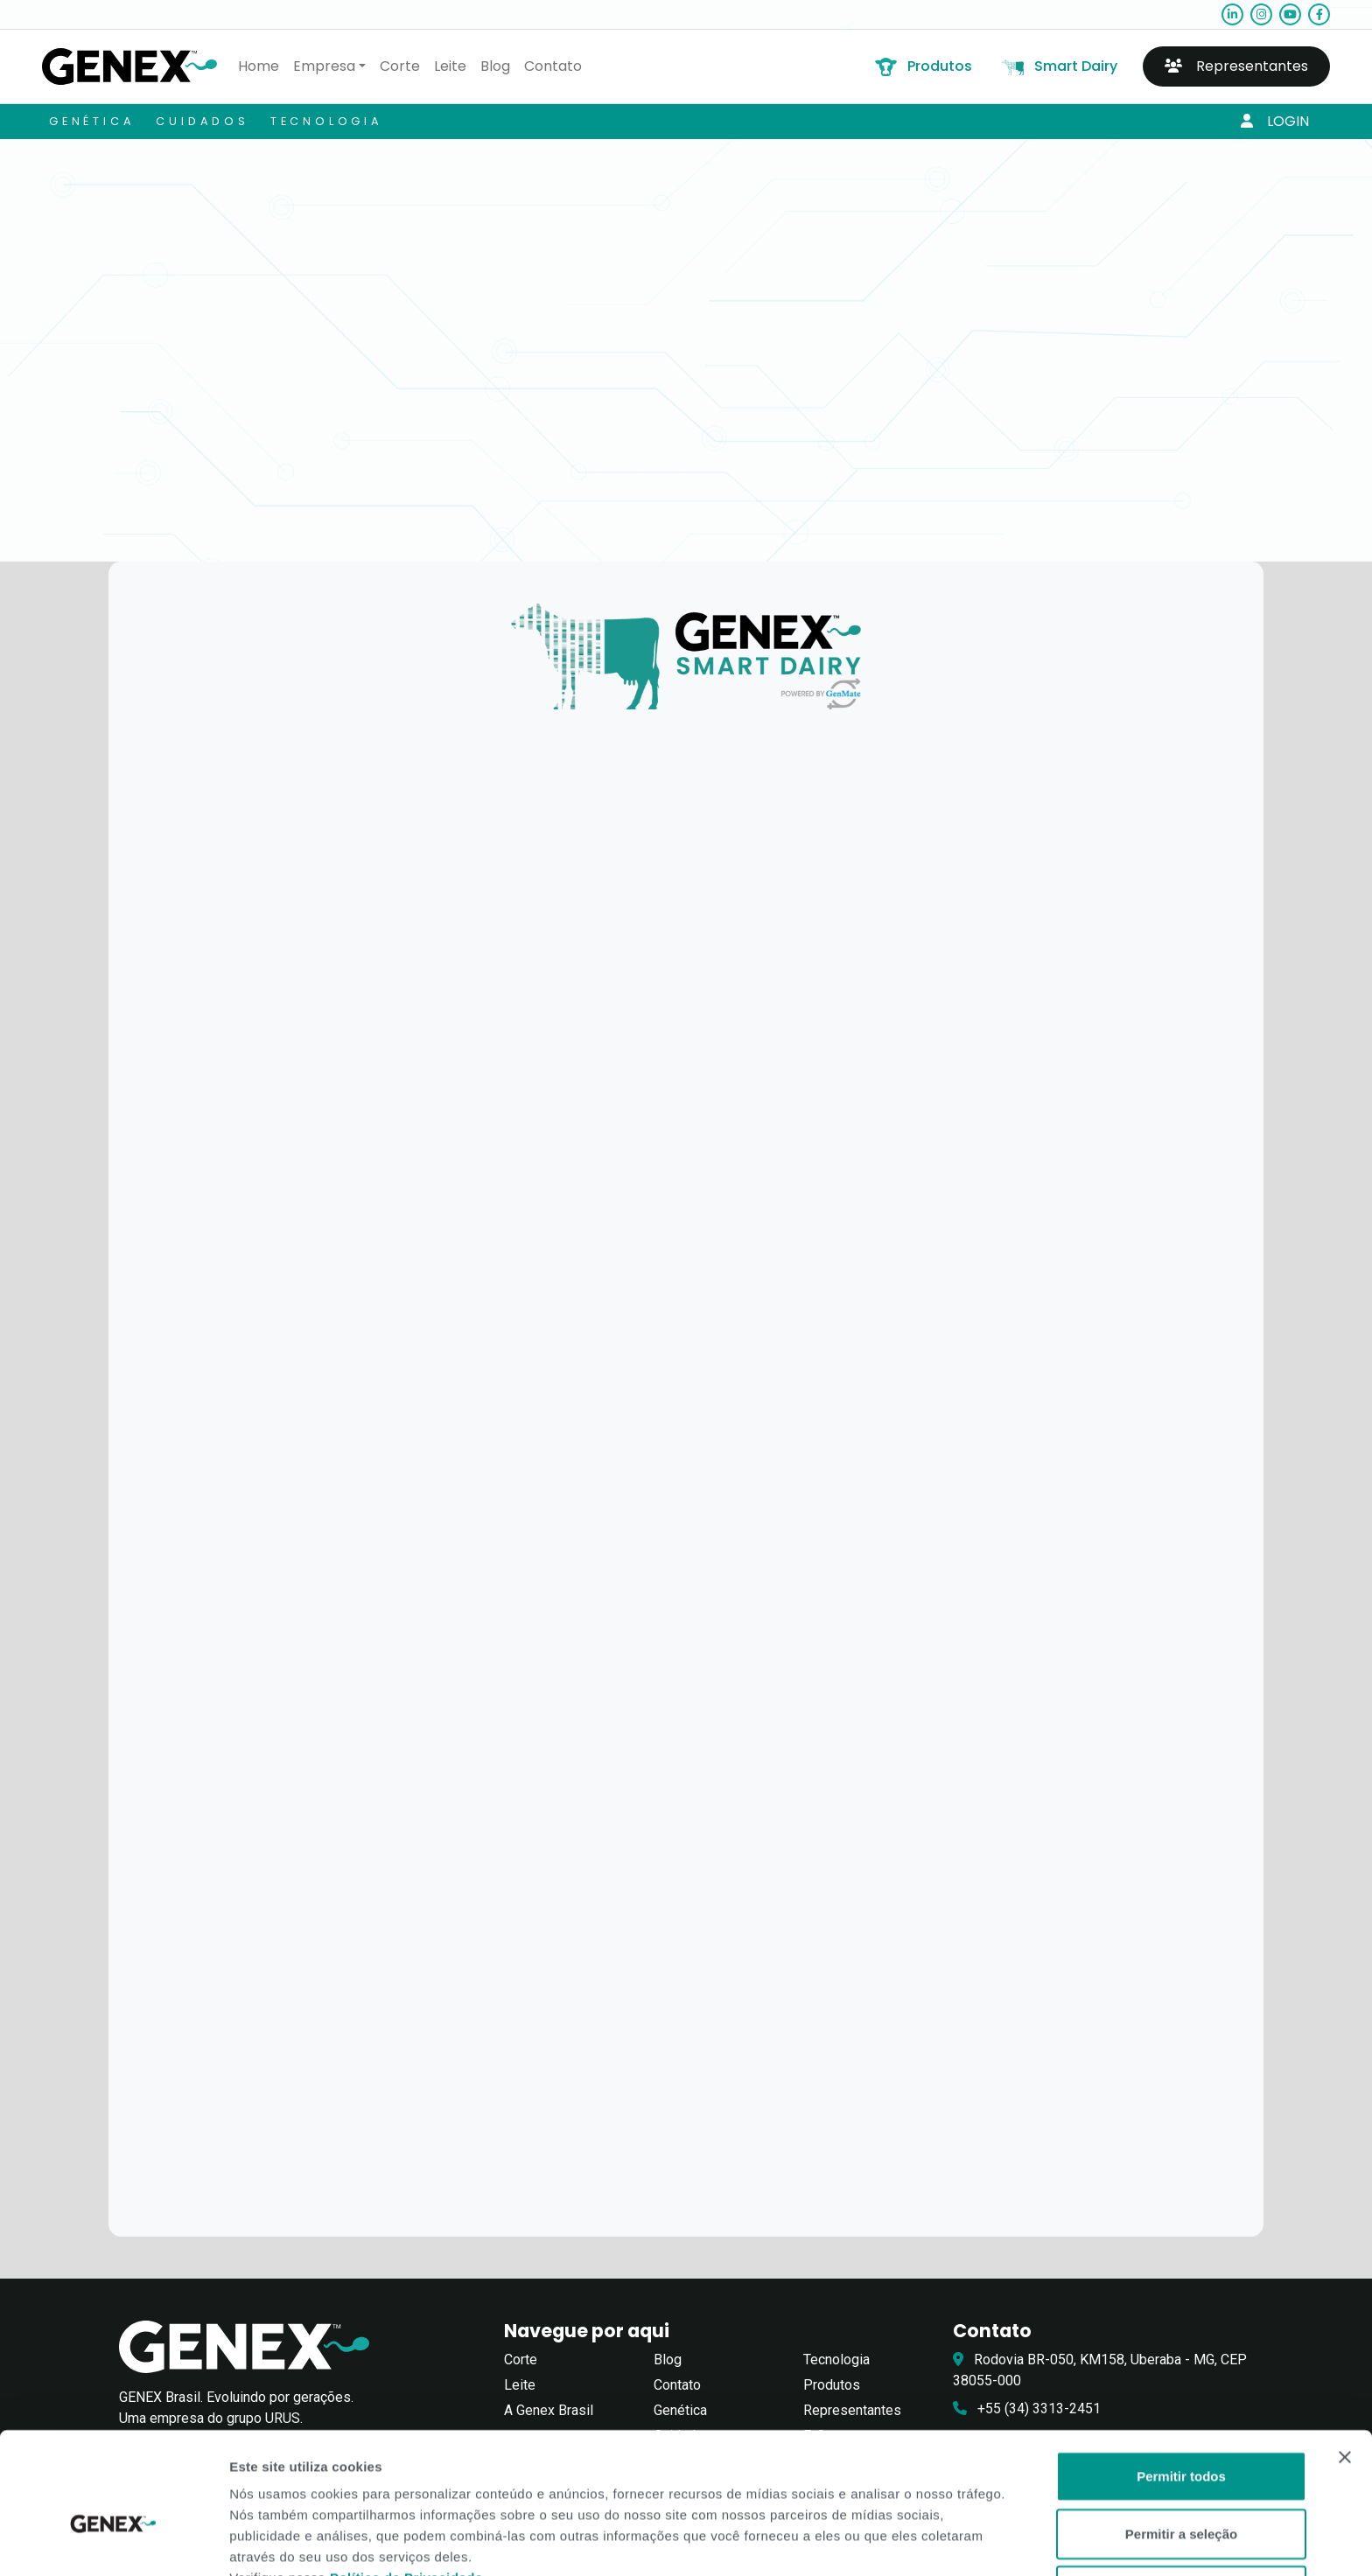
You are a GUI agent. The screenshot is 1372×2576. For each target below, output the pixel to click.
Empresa (324, 66)
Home (258, 66)
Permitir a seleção (1181, 2440)
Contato (553, 66)
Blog (495, 66)
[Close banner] (1345, 2364)
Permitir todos (1181, 2383)
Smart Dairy (1057, 66)
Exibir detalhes (954, 2541)
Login (1275, 121)
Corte (400, 66)
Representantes (1236, 66)
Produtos (922, 66)
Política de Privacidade (406, 2484)
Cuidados (202, 121)
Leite (450, 66)
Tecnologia (326, 121)
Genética (92, 121)
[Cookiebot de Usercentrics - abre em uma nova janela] (113, 2542)
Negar (1181, 2497)
